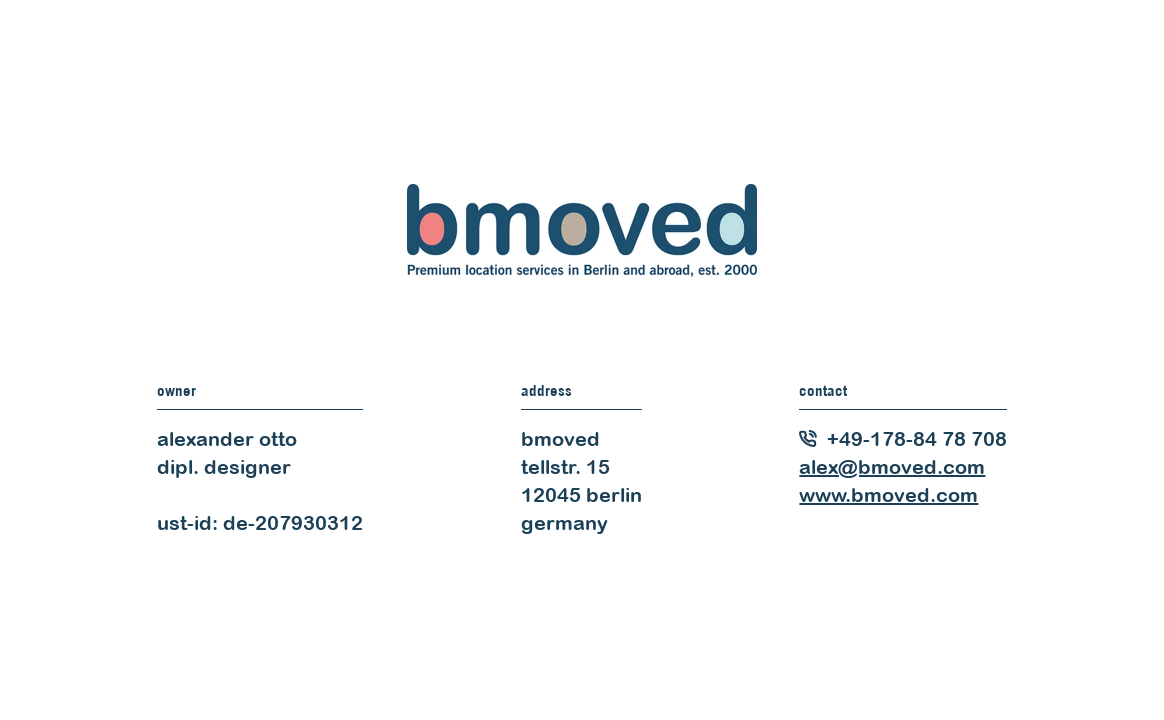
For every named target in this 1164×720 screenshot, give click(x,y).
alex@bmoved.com (892, 466)
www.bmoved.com (888, 494)
